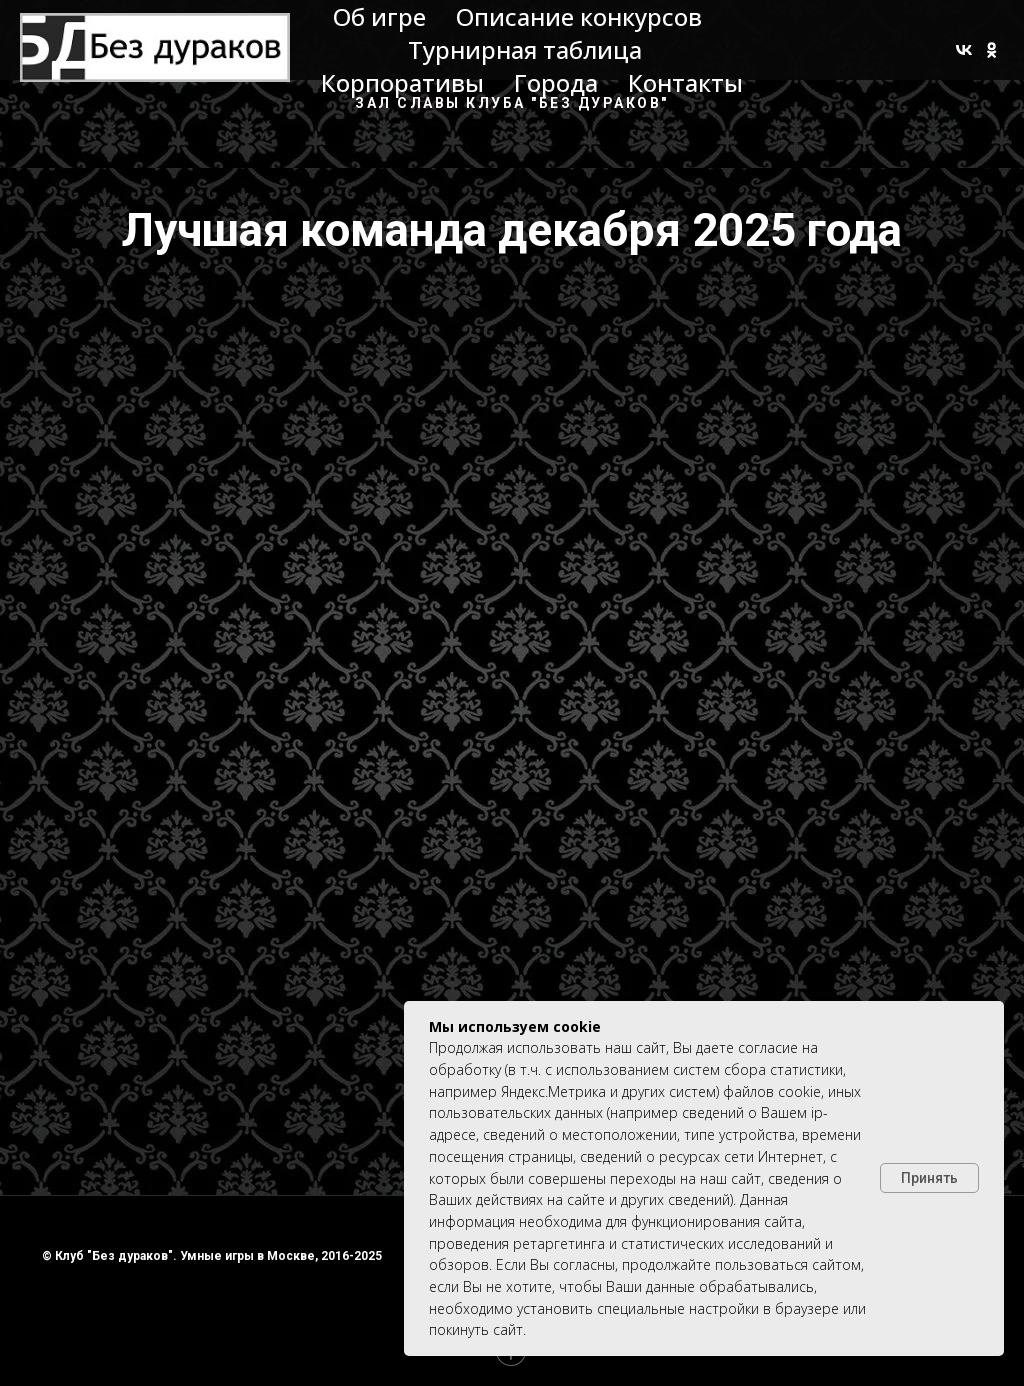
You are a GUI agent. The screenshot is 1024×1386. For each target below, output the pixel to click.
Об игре (379, 16)
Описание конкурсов (579, 16)
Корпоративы (402, 82)
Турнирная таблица (525, 49)
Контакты (685, 82)
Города (556, 82)
